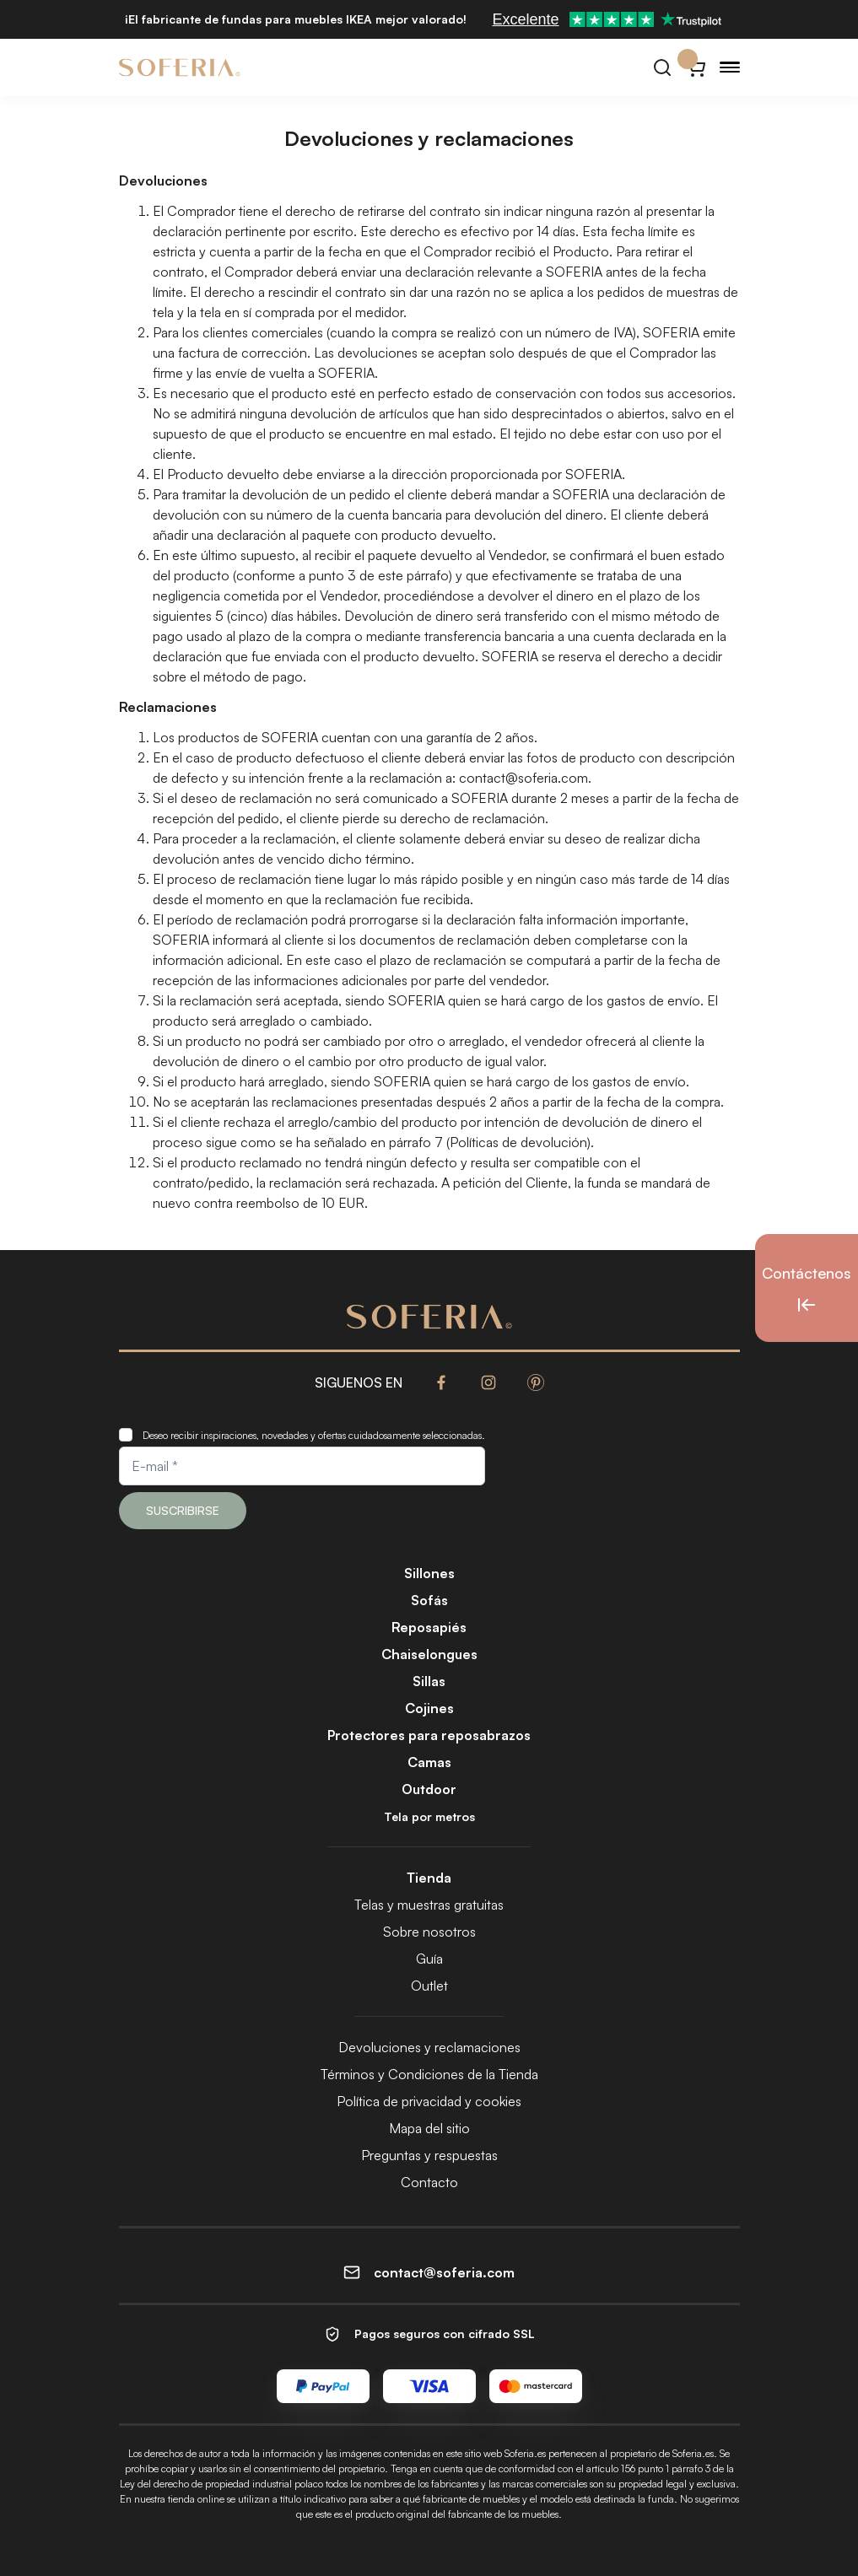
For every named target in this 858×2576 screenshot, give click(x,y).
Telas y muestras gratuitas (429, 1904)
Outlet (429, 1985)
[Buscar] (662, 67)
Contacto (429, 2182)
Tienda (429, 1877)
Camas (429, 1762)
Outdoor (429, 1789)
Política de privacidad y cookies (429, 2101)
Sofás (429, 1600)
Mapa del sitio (429, 2128)
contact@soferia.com (523, 777)
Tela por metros (429, 1816)
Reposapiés (429, 1627)
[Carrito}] (696, 67)
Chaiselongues (429, 1654)
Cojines (429, 1708)
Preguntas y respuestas (429, 2155)
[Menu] (730, 67)
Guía (429, 1958)
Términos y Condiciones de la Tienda (429, 2074)
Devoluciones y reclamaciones (429, 2047)
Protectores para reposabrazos (429, 1735)
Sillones (429, 1573)
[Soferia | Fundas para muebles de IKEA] (179, 67)
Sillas (429, 1681)
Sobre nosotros (429, 1931)
